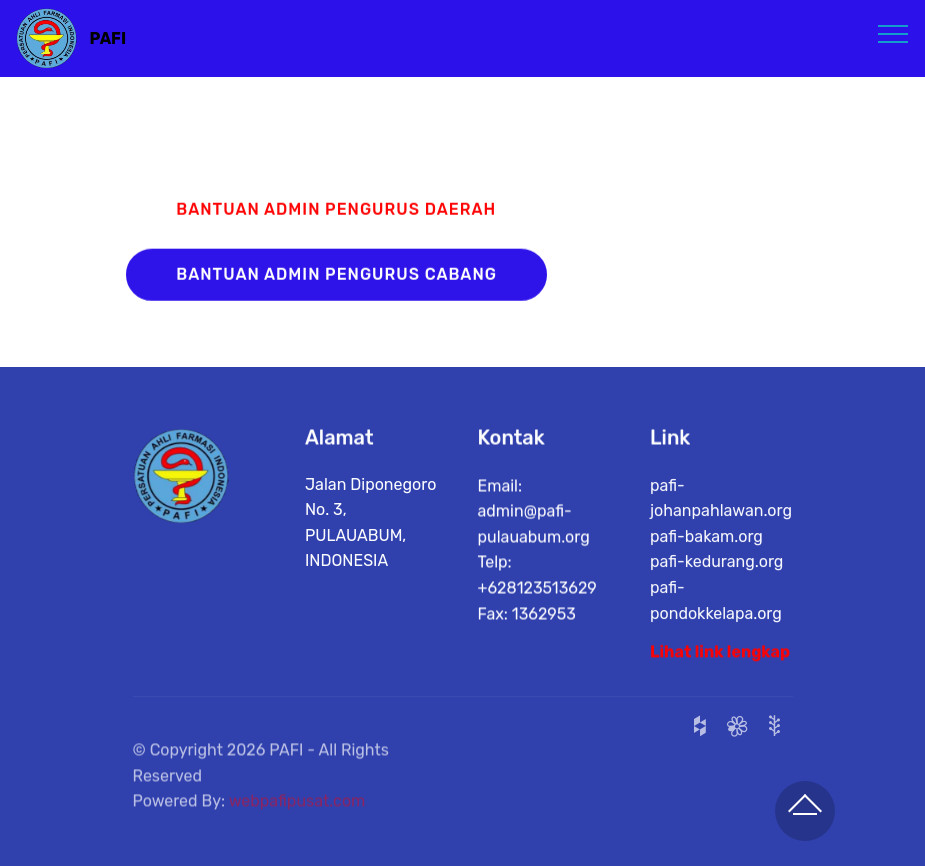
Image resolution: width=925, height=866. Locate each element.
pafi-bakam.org (706, 539)
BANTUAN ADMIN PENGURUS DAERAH (336, 210)
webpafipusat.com (297, 811)
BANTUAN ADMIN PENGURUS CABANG (336, 275)
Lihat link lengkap (720, 652)
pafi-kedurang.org (716, 565)
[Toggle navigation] (893, 33)
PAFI (108, 38)
